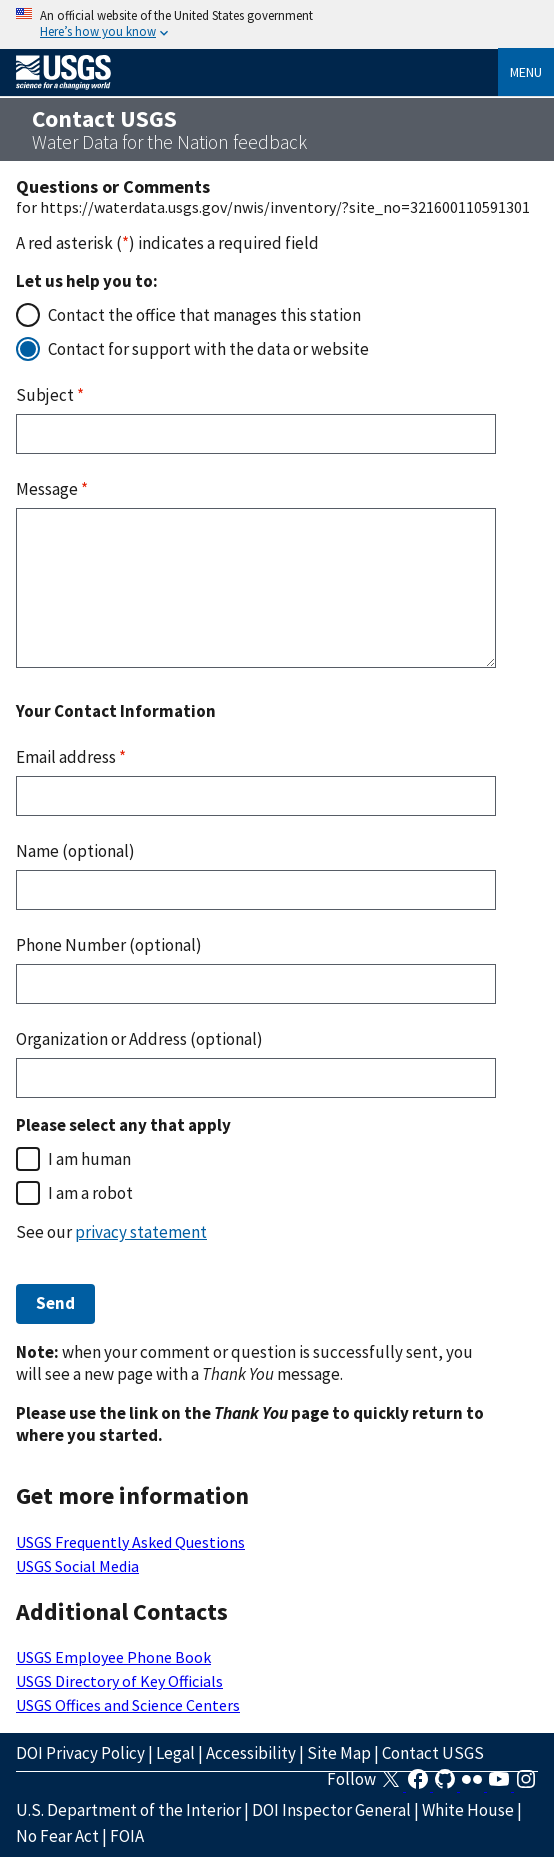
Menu (526, 72)
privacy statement (141, 1232)
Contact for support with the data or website (208, 349)
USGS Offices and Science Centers (128, 1705)
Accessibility (251, 1753)
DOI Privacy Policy (80, 1753)
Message (52, 489)
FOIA (127, 1836)
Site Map (339, 1753)
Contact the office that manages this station (204, 315)
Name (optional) (75, 851)
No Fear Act (57, 1836)
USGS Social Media (77, 1566)
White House (468, 1810)
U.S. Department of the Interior (128, 1810)
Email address (71, 757)
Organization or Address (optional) (139, 1039)
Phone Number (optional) (109, 945)
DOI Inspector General (331, 1810)
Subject (50, 395)
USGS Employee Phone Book (113, 1657)
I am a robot (90, 1193)
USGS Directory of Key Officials (119, 1681)
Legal (175, 1753)
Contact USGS (433, 1753)
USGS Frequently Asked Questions (130, 1542)
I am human (89, 1159)
